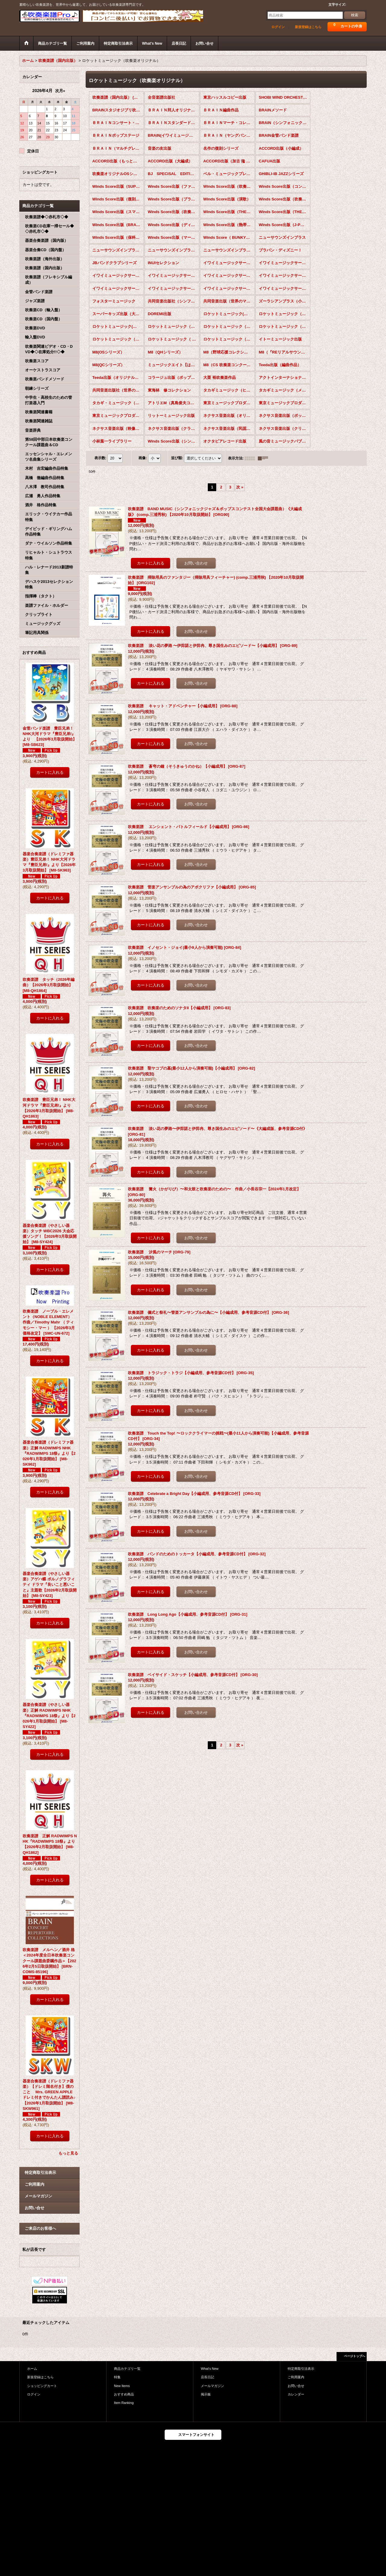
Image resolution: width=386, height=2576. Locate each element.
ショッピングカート (42, 2386)
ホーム (32, 2368)
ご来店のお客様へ (40, 2228)
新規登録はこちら (308, 27)
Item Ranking (124, 2403)
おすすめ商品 (124, 2394)
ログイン (278, 27)
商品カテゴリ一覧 (127, 2368)
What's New (210, 2368)
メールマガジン (38, 2196)
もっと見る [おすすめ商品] (68, 2153)
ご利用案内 (34, 2184)
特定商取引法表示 (40, 2172)
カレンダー (296, 2394)
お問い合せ (34, 2208)
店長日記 (207, 2377)
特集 (117, 2377)
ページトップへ (354, 2356)
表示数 (100, 458)
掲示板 (206, 2394)
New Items (122, 2386)
